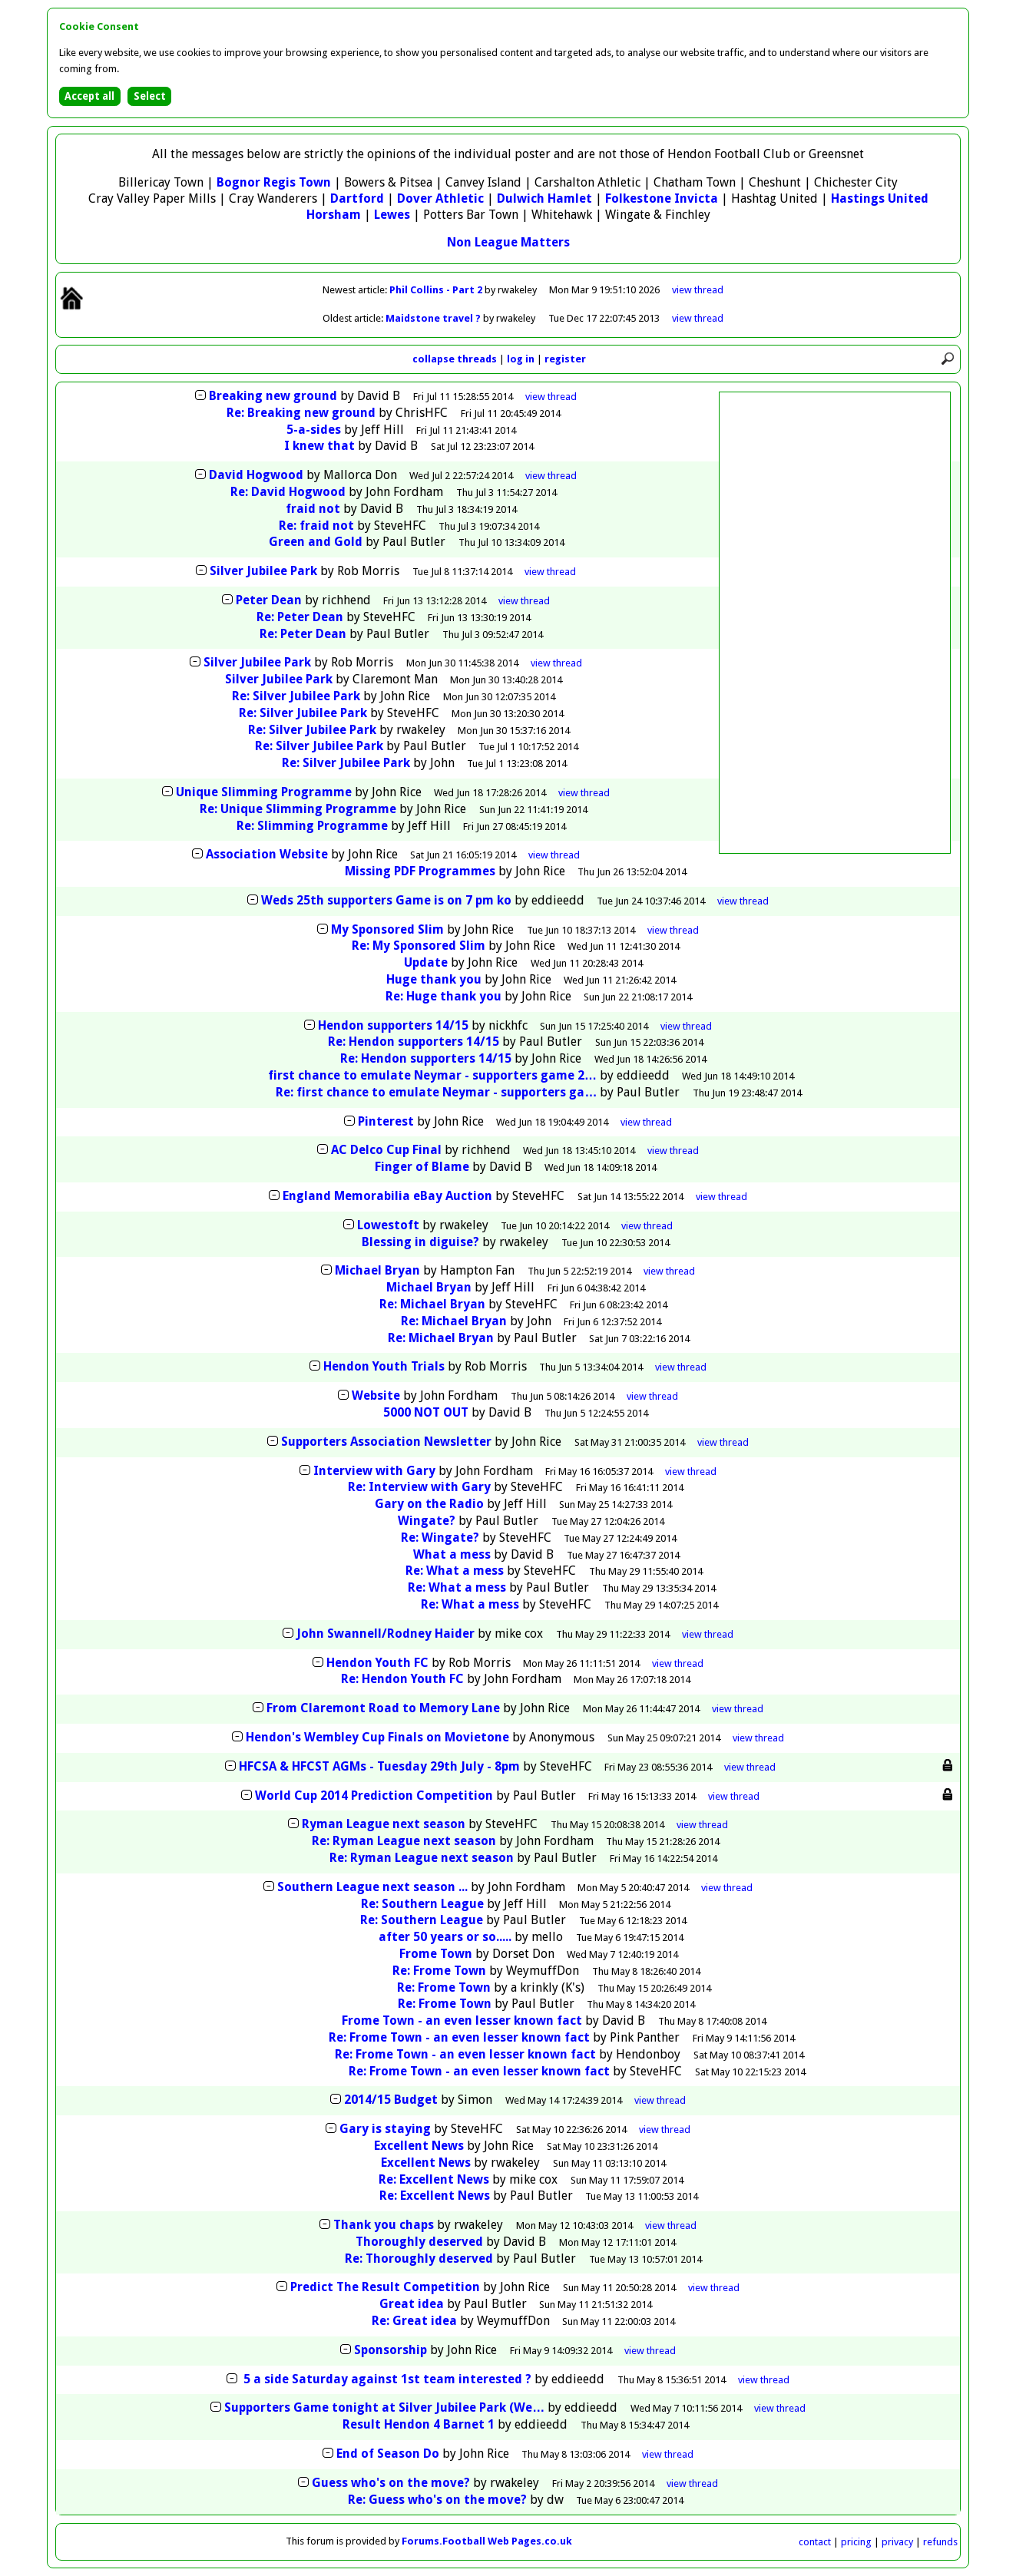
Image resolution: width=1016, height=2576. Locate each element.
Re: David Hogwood (288, 491)
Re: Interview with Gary (419, 1487)
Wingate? (426, 1520)
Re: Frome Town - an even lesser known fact (459, 2037)
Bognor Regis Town (274, 182)
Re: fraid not (316, 525)
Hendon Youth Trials (384, 1366)
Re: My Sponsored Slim (418, 945)
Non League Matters (508, 242)
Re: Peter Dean (299, 617)
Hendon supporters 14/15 (395, 1025)
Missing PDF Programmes (420, 871)
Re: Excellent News (434, 2179)
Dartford (357, 198)
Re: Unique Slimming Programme (298, 809)
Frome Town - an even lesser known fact (462, 2020)
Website (376, 1395)
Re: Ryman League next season (404, 1841)
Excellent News (419, 2145)
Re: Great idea (414, 2320)
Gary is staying (385, 2128)
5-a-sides (313, 429)
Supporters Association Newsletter (386, 1441)
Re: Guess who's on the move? (437, 2499)
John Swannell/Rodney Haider (385, 1633)
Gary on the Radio (429, 1503)
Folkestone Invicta (661, 198)
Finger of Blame (422, 1166)
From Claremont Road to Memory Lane (383, 1708)
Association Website (267, 854)
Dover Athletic (440, 198)
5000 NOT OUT (425, 1412)
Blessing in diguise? (420, 1242)
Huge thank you (434, 979)
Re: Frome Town (439, 1970)
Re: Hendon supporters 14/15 (415, 1041)
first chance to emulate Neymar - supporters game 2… (432, 1075)
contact (815, 2542)
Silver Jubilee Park (263, 571)
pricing (856, 2542)
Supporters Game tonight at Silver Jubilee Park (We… (384, 2407)
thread (551, 396)
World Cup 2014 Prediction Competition (374, 1795)
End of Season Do (387, 2453)
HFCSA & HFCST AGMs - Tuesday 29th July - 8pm (379, 1766)
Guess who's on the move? (391, 2482)
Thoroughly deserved (419, 2241)
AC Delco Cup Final (386, 1150)
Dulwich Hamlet (544, 198)
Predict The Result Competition (385, 2287)
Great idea (411, 2304)
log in (520, 359)
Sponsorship (390, 2350)
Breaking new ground (273, 396)
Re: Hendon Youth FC (402, 1679)
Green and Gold (315, 541)
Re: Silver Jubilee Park (296, 696)
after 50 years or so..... (445, 1937)
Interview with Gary (374, 1470)
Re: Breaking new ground (301, 412)
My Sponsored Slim (387, 929)
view (697, 290)
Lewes (392, 214)
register (565, 359)
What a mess (452, 1554)
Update (426, 962)
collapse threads (454, 359)
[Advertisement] (835, 622)
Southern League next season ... (372, 1887)
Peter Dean (269, 600)
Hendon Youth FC (377, 1662)
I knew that (319, 445)
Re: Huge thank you (443, 996)
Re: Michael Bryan (432, 1304)
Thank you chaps (383, 2224)
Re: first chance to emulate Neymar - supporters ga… (436, 1092)
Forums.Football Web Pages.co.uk (487, 2541)
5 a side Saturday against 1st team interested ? (385, 2379)
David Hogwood (256, 475)
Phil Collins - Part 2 (437, 290)
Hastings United (879, 198)
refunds (940, 2542)
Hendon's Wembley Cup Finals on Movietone (377, 1737)
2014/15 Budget (391, 2099)
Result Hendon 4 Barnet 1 (419, 2424)
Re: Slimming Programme (312, 825)
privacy (897, 2542)
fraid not (313, 508)
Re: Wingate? (440, 1537)
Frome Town (435, 1953)
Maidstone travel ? (434, 318)
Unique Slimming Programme (264, 792)
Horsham (333, 214)
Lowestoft (388, 1225)
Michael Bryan (377, 1270)
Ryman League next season (383, 1824)
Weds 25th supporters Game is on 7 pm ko (386, 900)
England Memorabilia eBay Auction (387, 1196)
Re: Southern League (422, 1903)
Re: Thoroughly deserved (419, 2258)
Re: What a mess (454, 1570)
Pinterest (386, 1121)
